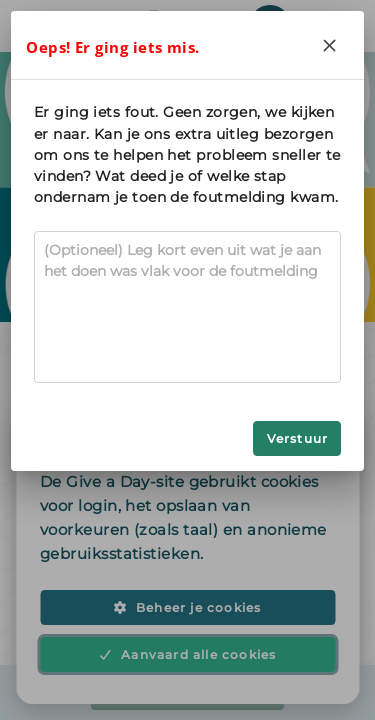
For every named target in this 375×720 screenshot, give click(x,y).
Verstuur (298, 438)
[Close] (330, 45)
